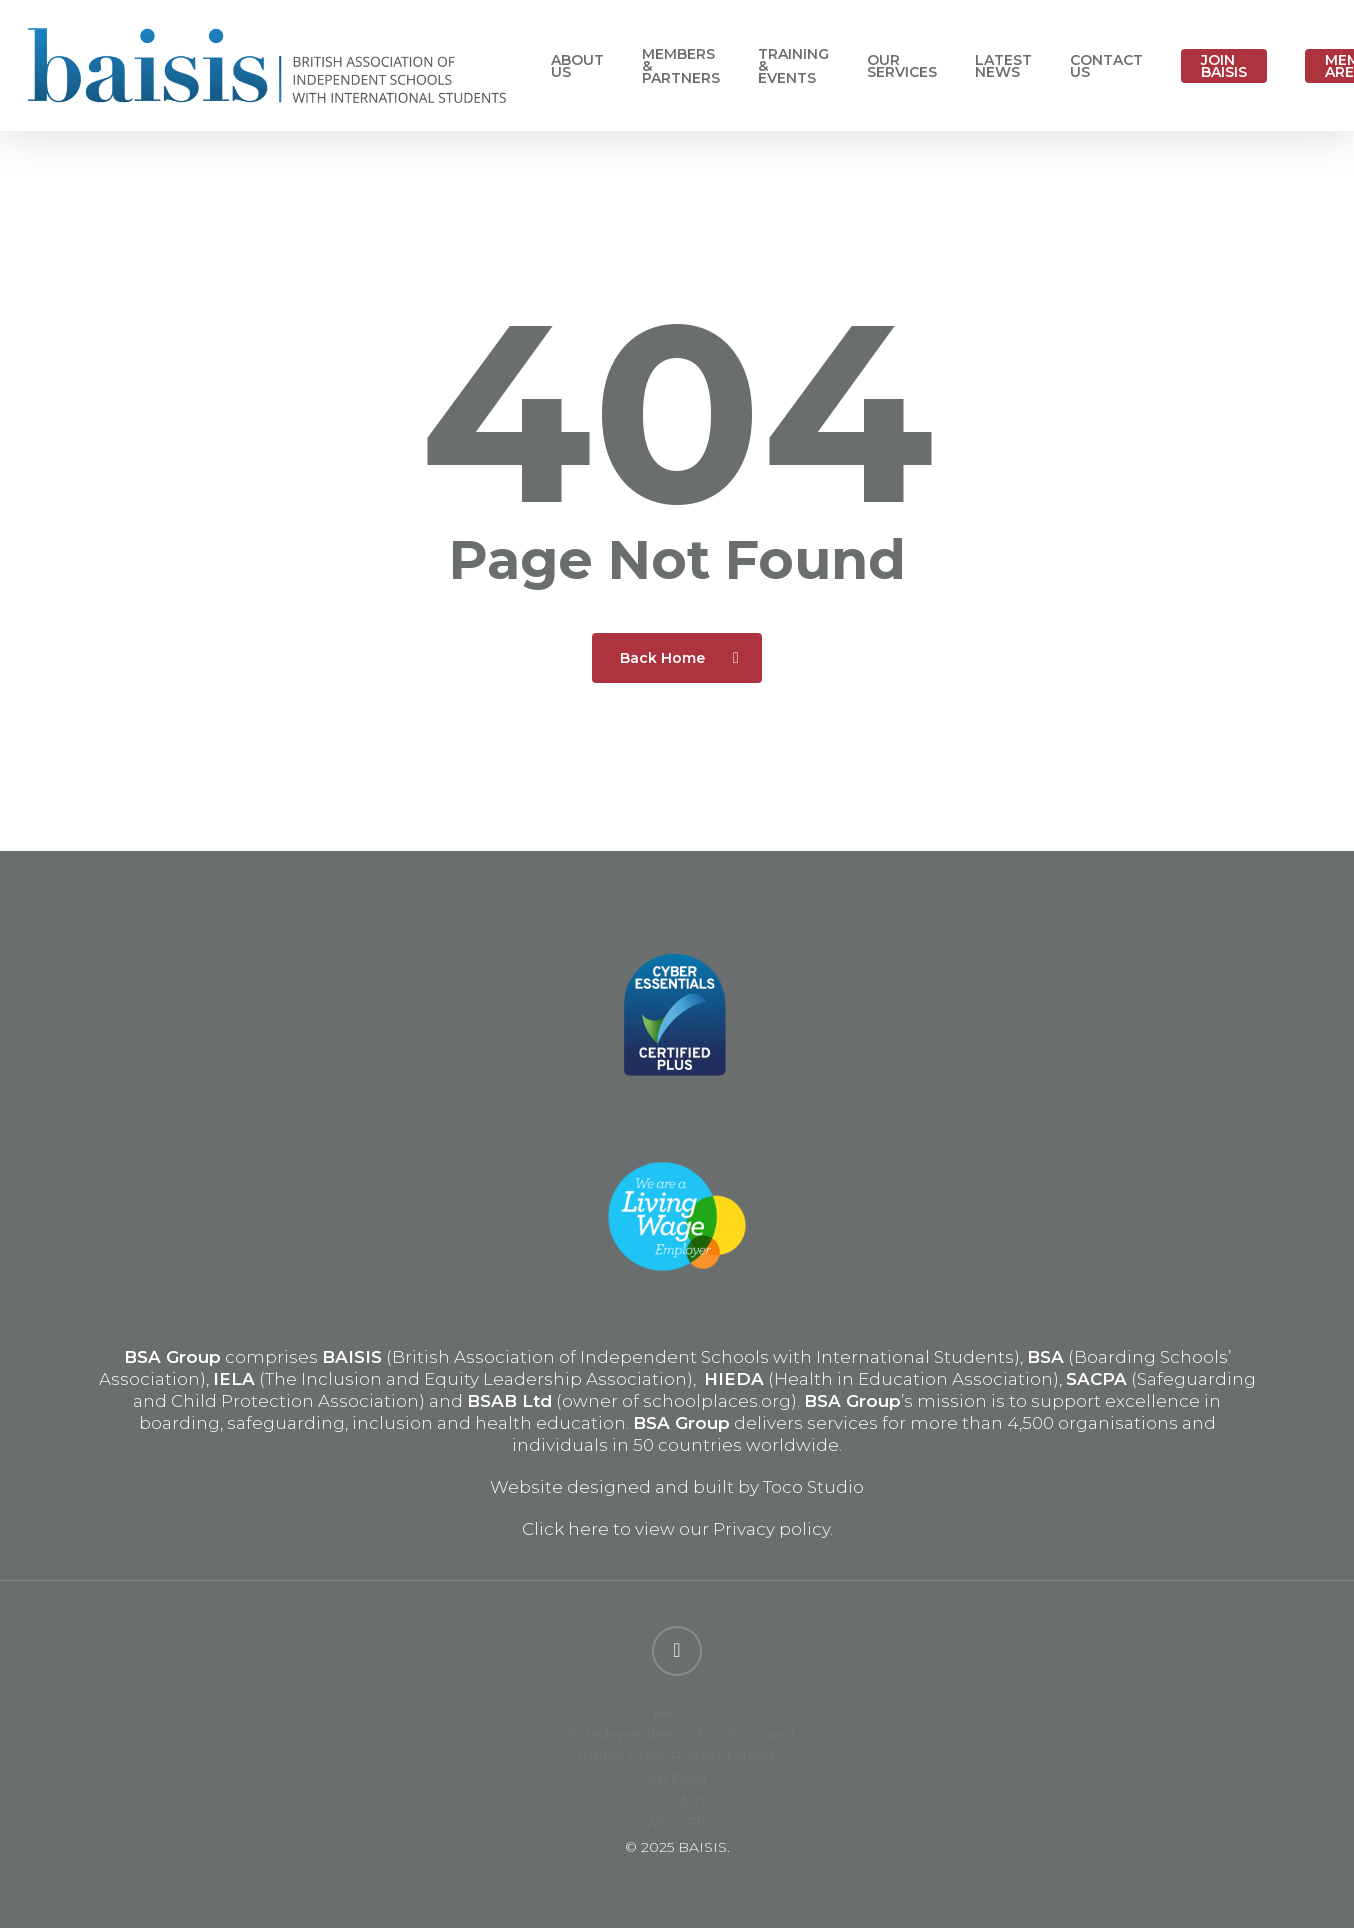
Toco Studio (813, 1487)
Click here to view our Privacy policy (676, 1529)
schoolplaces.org (717, 1401)
